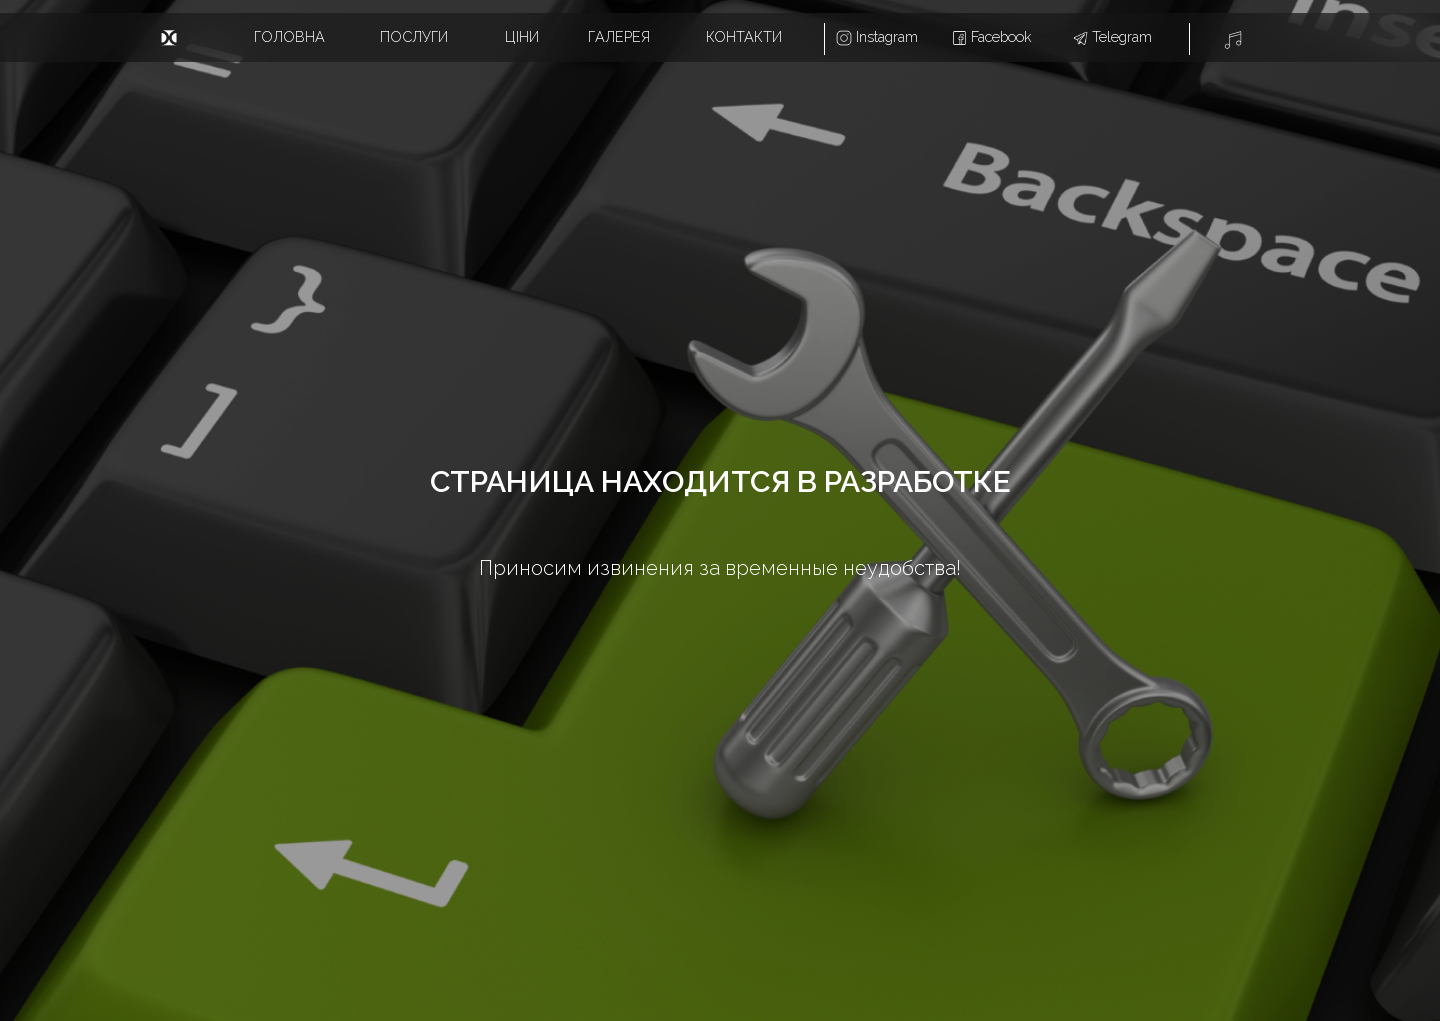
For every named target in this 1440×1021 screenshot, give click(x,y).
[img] (169, 38)
